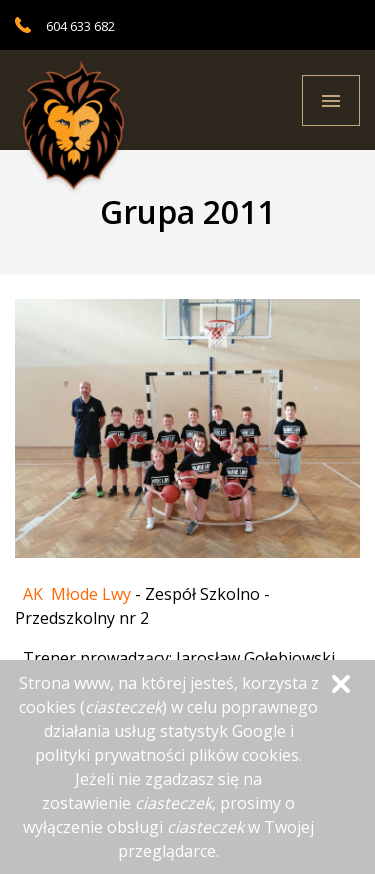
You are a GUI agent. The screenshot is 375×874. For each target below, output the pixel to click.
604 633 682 (80, 26)
